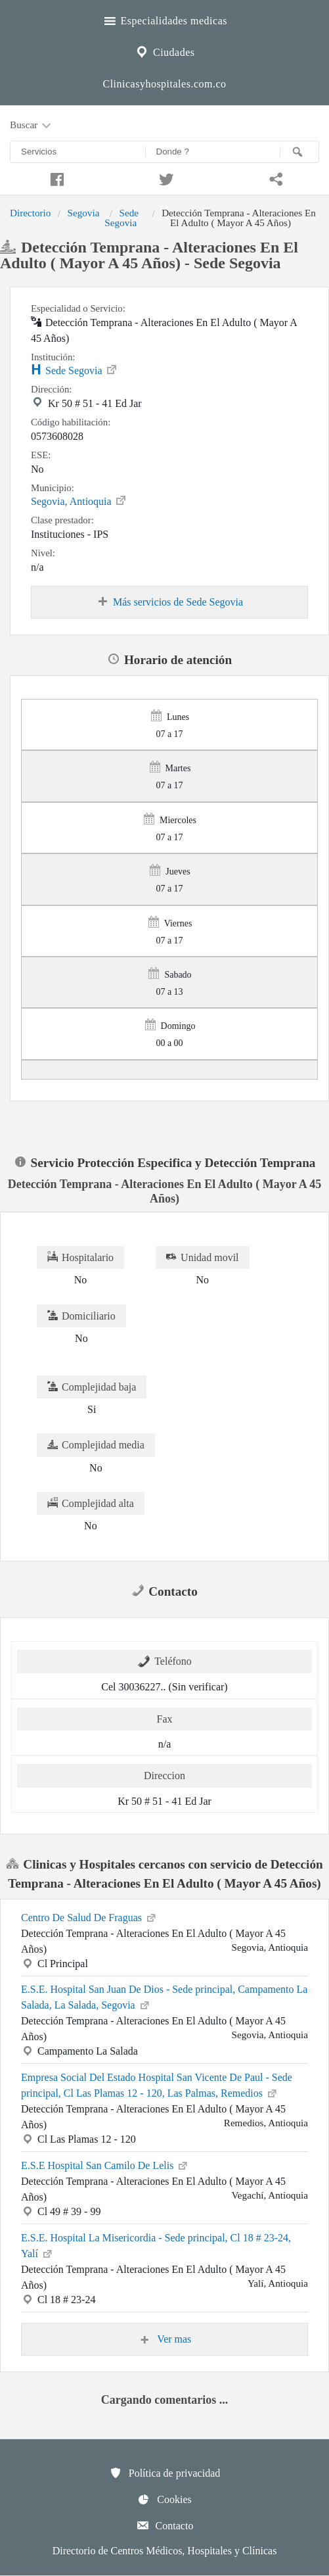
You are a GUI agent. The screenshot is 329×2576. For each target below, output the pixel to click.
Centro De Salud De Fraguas (89, 1916)
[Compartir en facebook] (55, 177)
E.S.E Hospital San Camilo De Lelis (105, 2164)
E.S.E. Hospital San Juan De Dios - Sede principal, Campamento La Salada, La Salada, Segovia (164, 1997)
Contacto (165, 2525)
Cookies (164, 2499)
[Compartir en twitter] (164, 177)
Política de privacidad (165, 2472)
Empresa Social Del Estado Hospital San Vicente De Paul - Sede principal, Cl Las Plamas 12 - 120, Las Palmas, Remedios (156, 2085)
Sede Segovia (121, 217)
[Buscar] (299, 151)
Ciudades (164, 50)
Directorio (30, 212)
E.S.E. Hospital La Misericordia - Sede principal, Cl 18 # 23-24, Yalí (156, 2245)
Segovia (83, 212)
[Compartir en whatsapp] (274, 177)
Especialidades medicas (164, 19)
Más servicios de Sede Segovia (169, 602)
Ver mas (165, 2339)
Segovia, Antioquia (79, 500)
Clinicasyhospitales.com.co (164, 83)
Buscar (31, 125)
